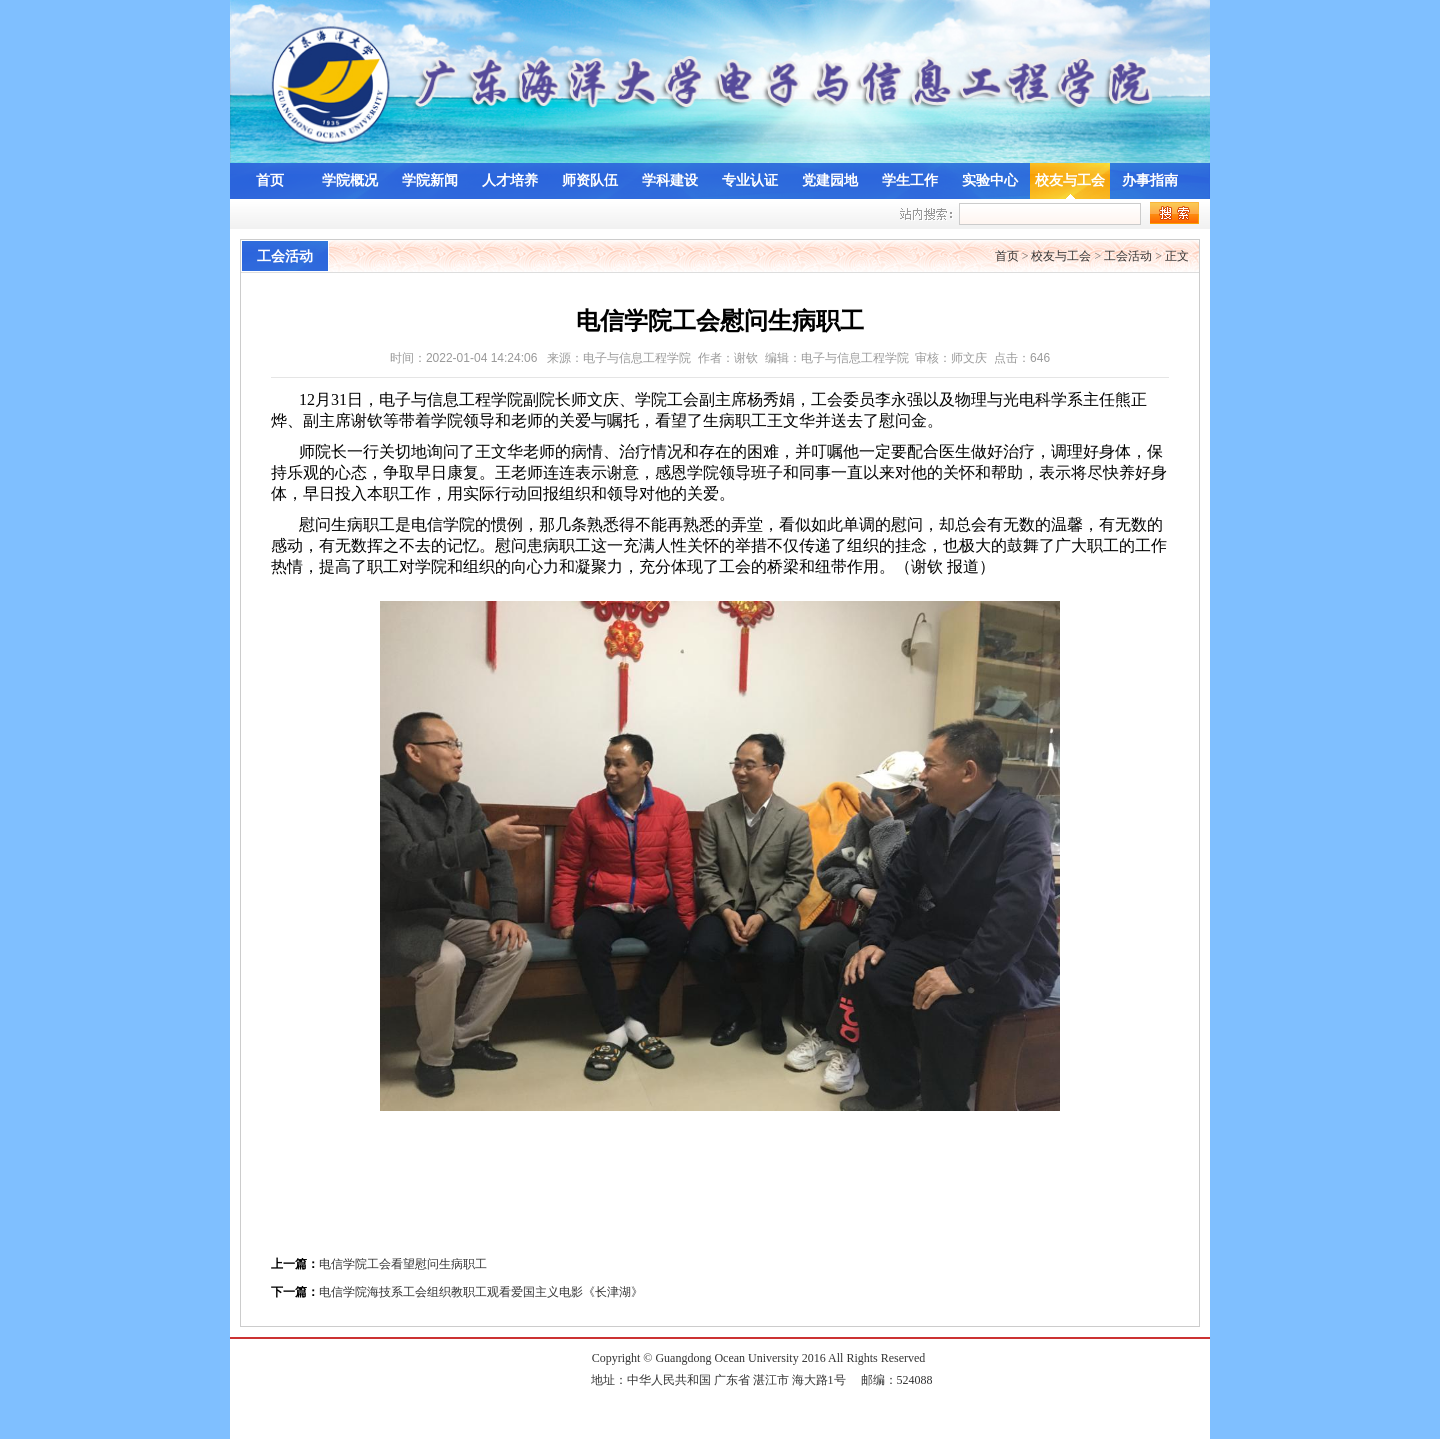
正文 (1177, 256)
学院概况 (350, 180)
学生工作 (910, 180)
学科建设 (670, 180)
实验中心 (990, 180)
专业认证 (750, 180)
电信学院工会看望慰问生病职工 (403, 1264)
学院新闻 (430, 180)
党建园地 (830, 180)
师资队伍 (590, 180)
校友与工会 (1070, 180)
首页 (270, 180)
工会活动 (1128, 256)
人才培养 (510, 180)
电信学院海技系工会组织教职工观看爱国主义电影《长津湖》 (481, 1292)
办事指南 (1150, 180)
